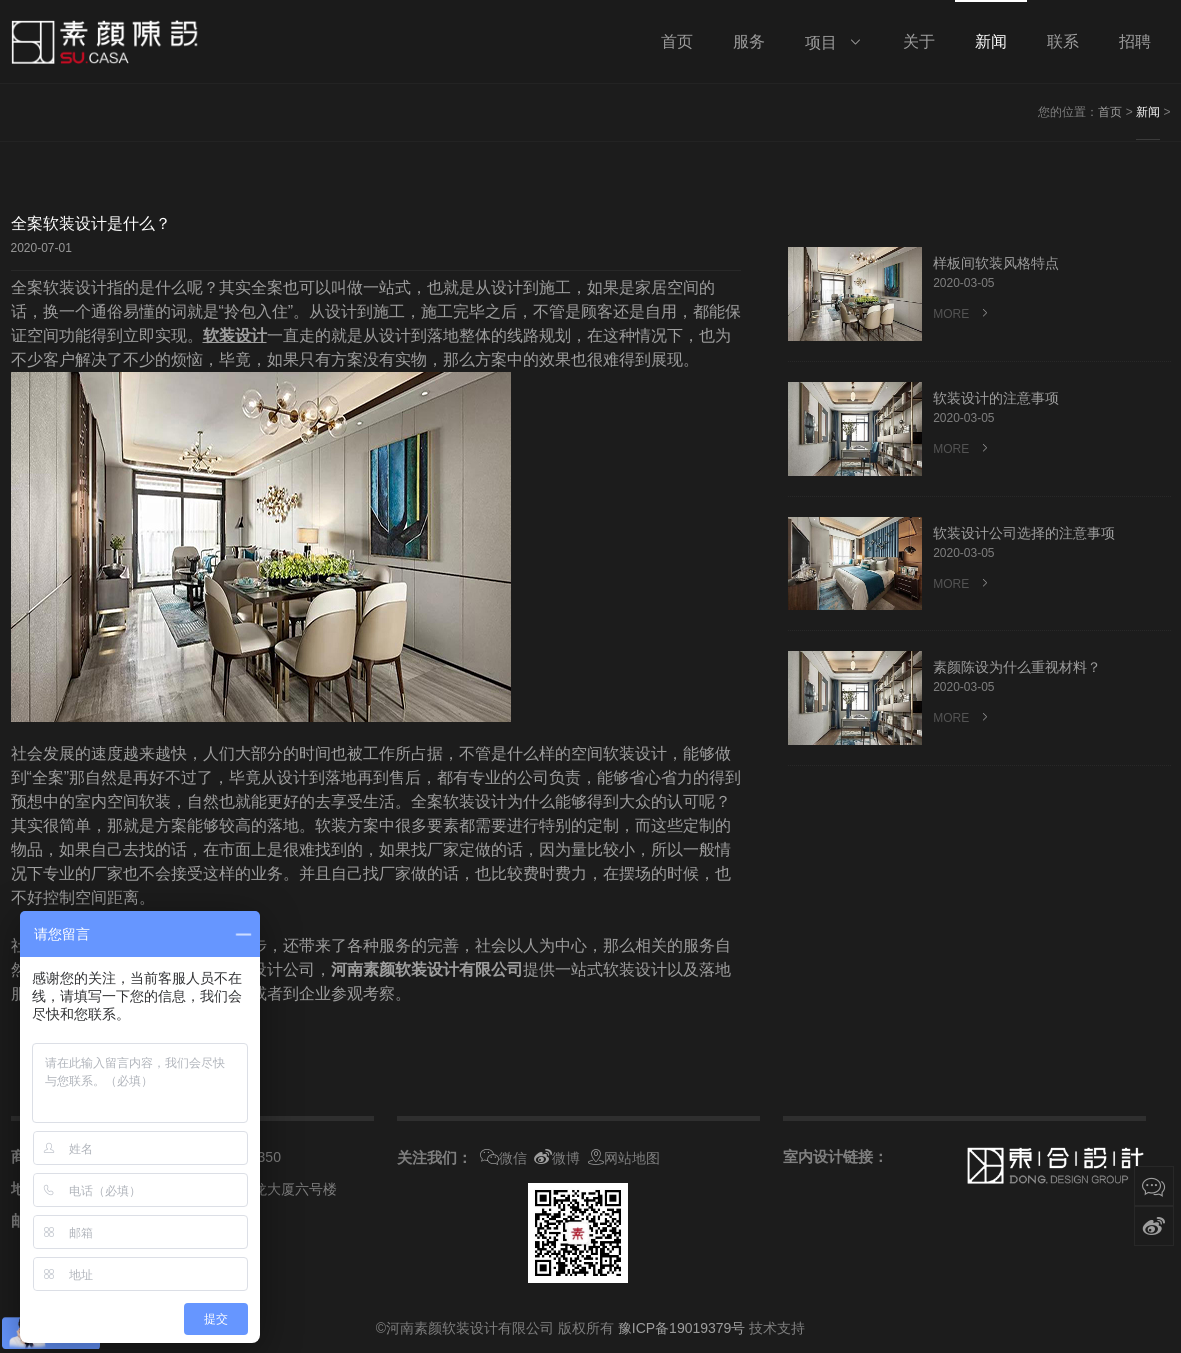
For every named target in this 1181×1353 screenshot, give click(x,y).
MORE (962, 313)
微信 (503, 1158)
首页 (1110, 112)
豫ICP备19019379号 (682, 1328)
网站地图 (624, 1158)
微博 (557, 1158)
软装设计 (235, 335)
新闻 (1148, 112)
